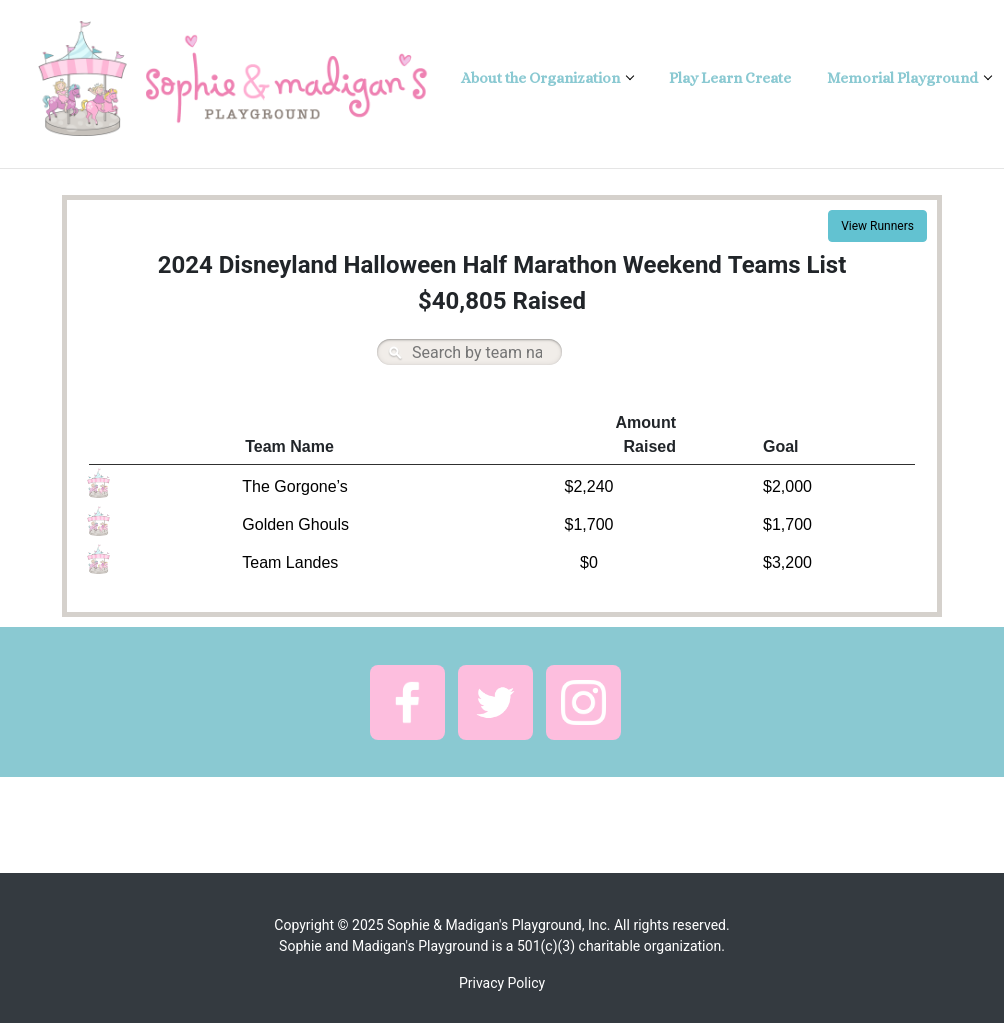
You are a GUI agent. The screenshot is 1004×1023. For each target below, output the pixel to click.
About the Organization (542, 78)
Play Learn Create (730, 78)
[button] (407, 702)
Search (395, 352)
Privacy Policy (502, 983)
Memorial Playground (904, 78)
